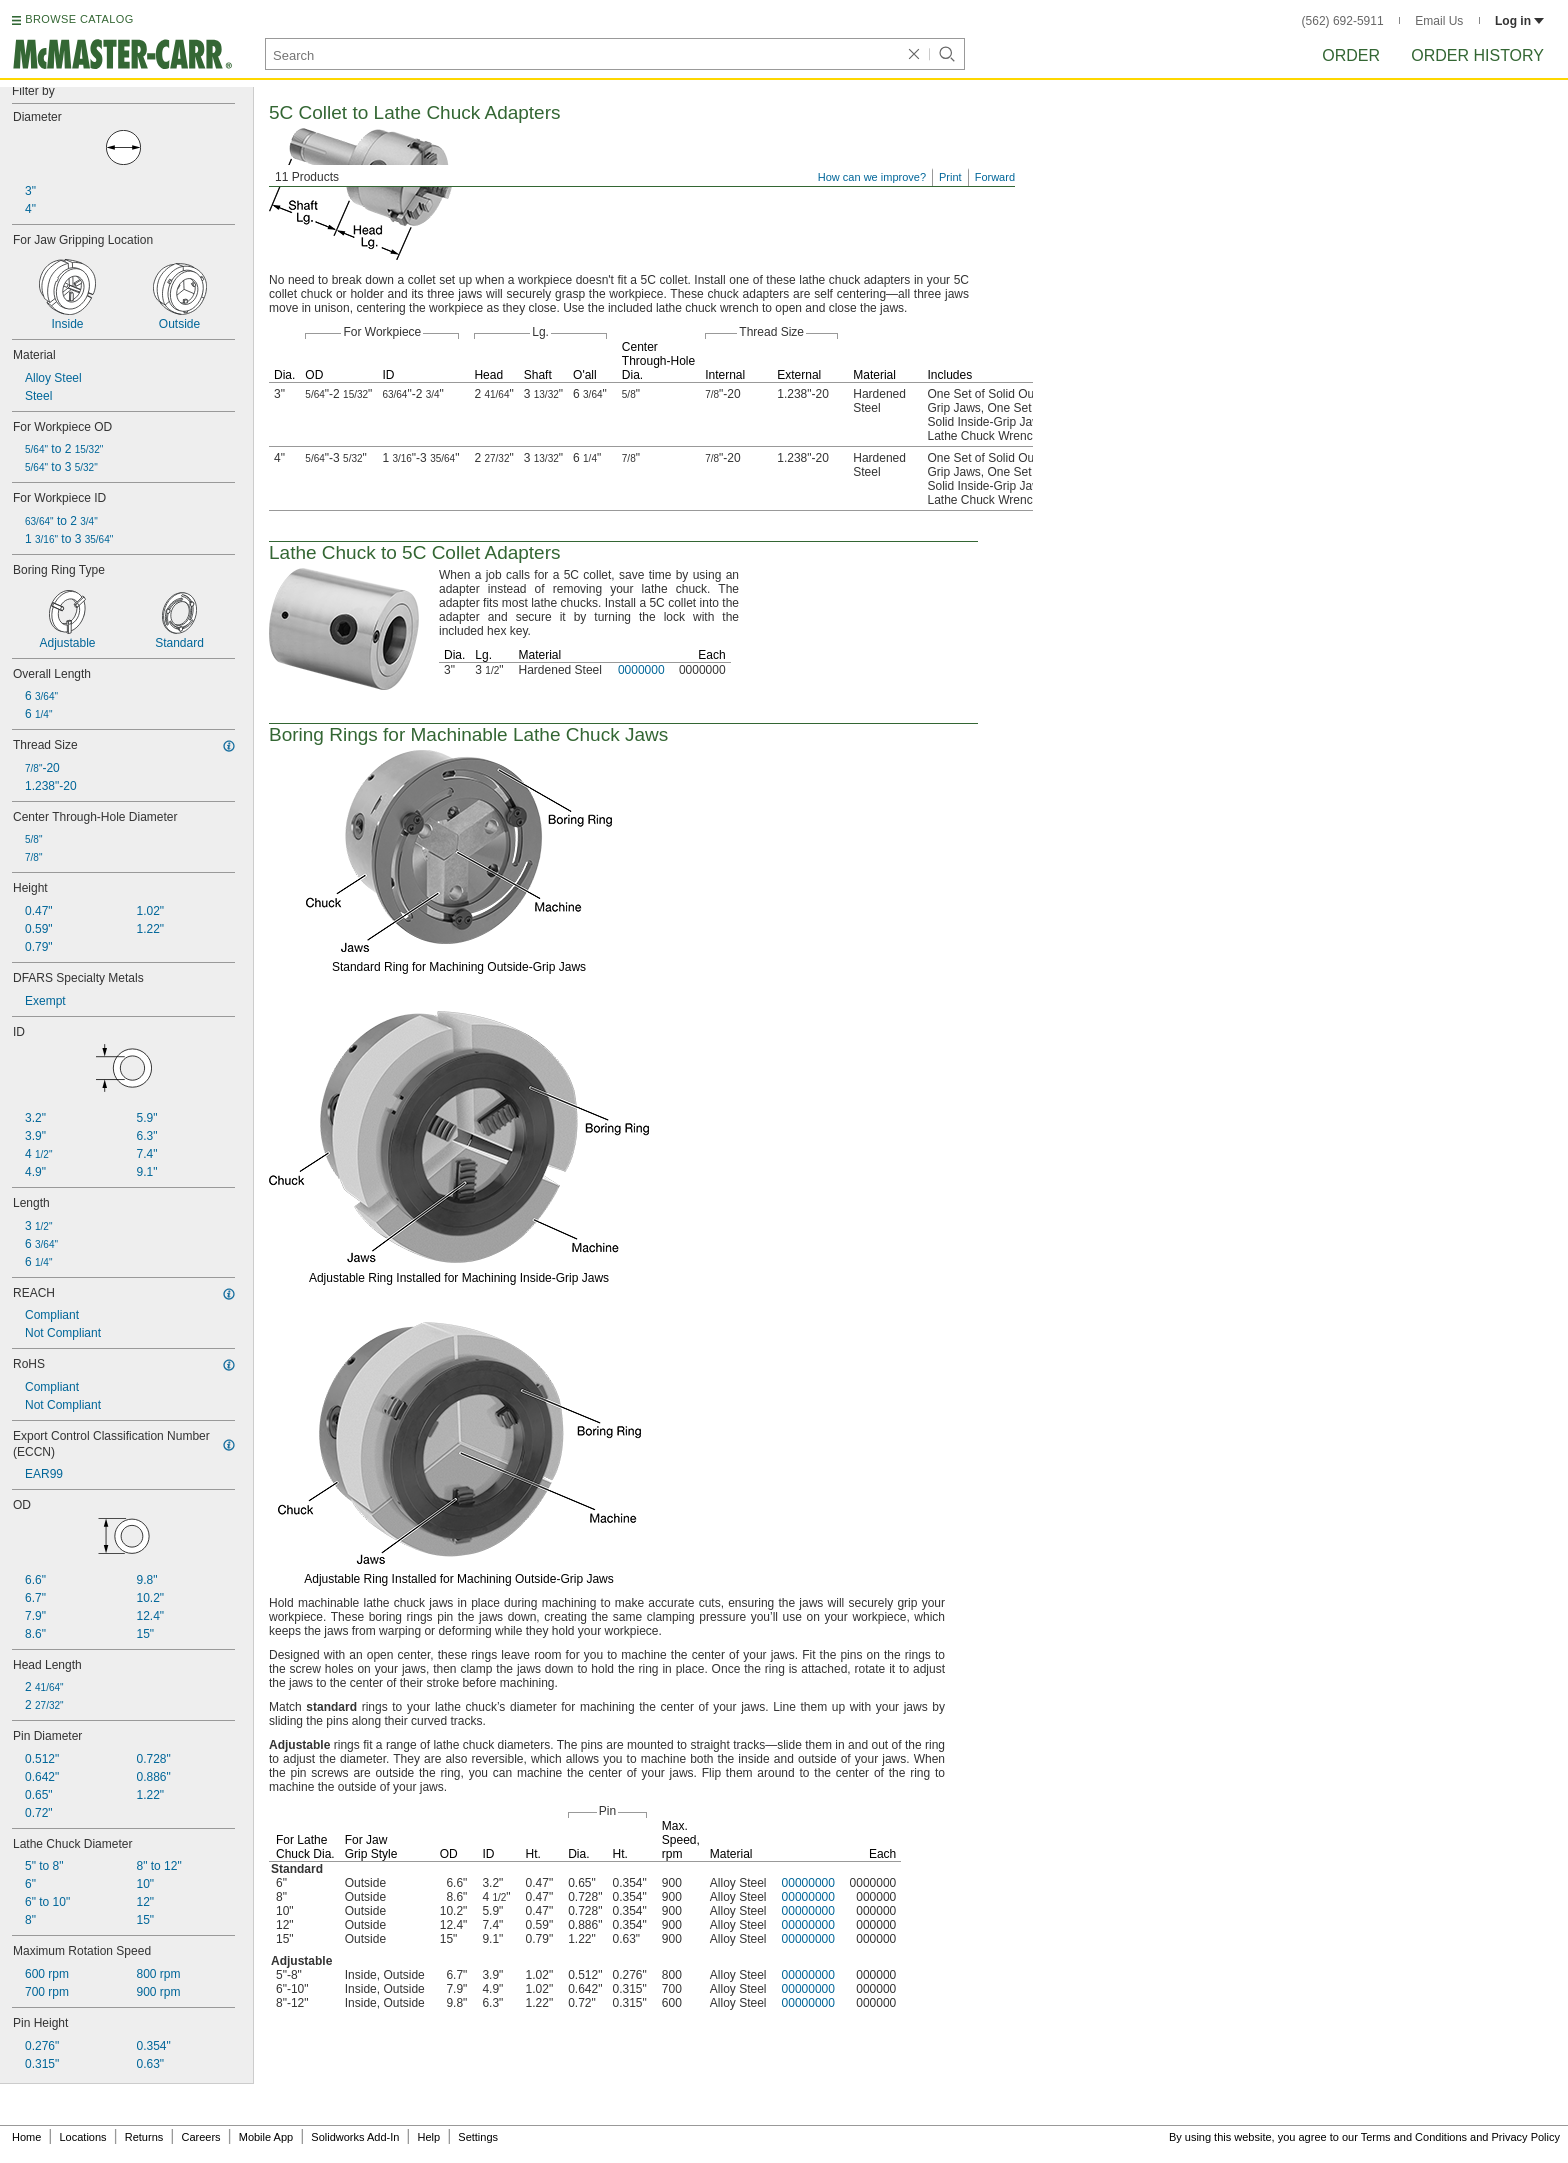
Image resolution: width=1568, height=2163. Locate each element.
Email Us (1439, 21)
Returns (144, 2137)
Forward (995, 177)
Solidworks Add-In (355, 2137)
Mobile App (266, 2137)
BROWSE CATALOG (79, 19)
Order (1351, 55)
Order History (1477, 55)
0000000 (641, 670)
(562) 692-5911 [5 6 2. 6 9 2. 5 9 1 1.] (1343, 21)
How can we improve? (872, 177)
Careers (200, 2137)
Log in (1519, 21)
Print (950, 177)
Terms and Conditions (1414, 2137)
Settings (478, 2137)
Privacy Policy (1526, 2137)
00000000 (808, 1883)
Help (429, 2137)
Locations (83, 2137)
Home (26, 2137)
